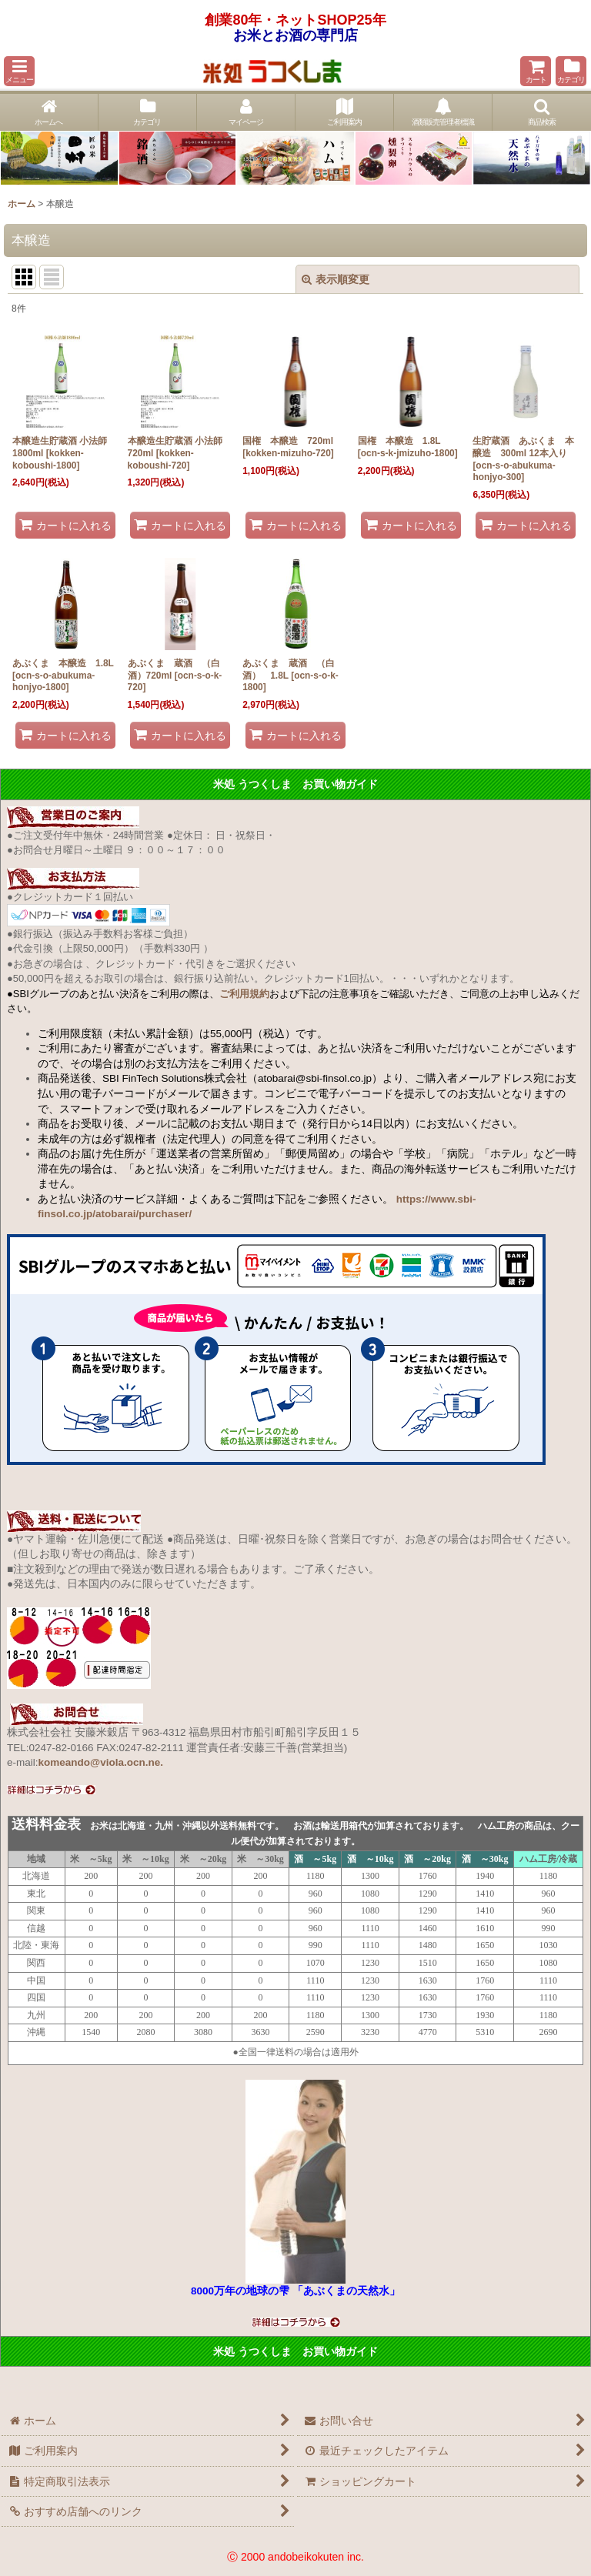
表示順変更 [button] (335, 279)
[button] (19, 71)
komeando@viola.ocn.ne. (100, 1762)
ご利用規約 (244, 993)
